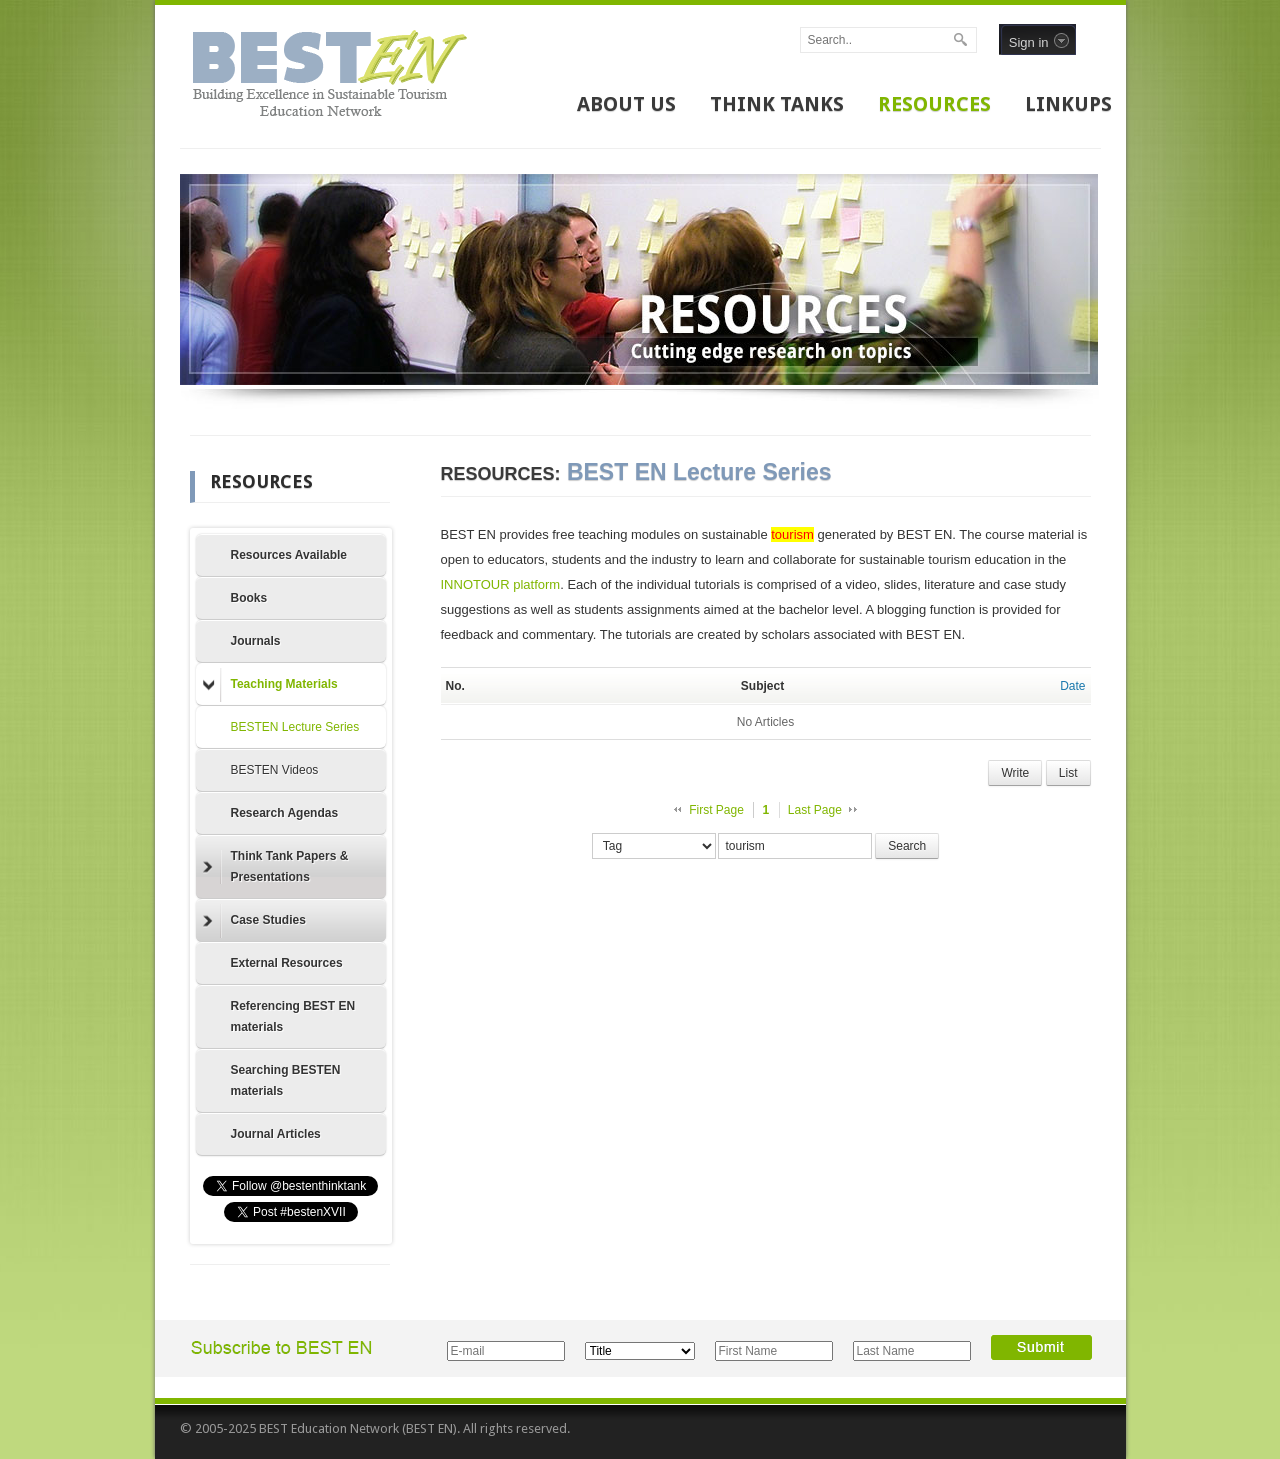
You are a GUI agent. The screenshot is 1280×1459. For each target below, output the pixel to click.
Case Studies (254, 921)
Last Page (815, 810)
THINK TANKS (777, 104)
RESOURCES (934, 104)
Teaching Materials (270, 685)
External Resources (287, 963)
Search (907, 846)
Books (249, 598)
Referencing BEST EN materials (293, 1016)
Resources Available (289, 555)
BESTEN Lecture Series (295, 727)
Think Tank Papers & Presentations (276, 866)
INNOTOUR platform (501, 584)
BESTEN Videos (275, 770)
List (1068, 773)
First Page (716, 810)
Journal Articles (276, 1134)
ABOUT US (626, 104)
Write (1015, 773)
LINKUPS (1068, 104)
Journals (256, 641)
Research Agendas (285, 813)
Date (1072, 686)
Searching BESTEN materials (286, 1080)
